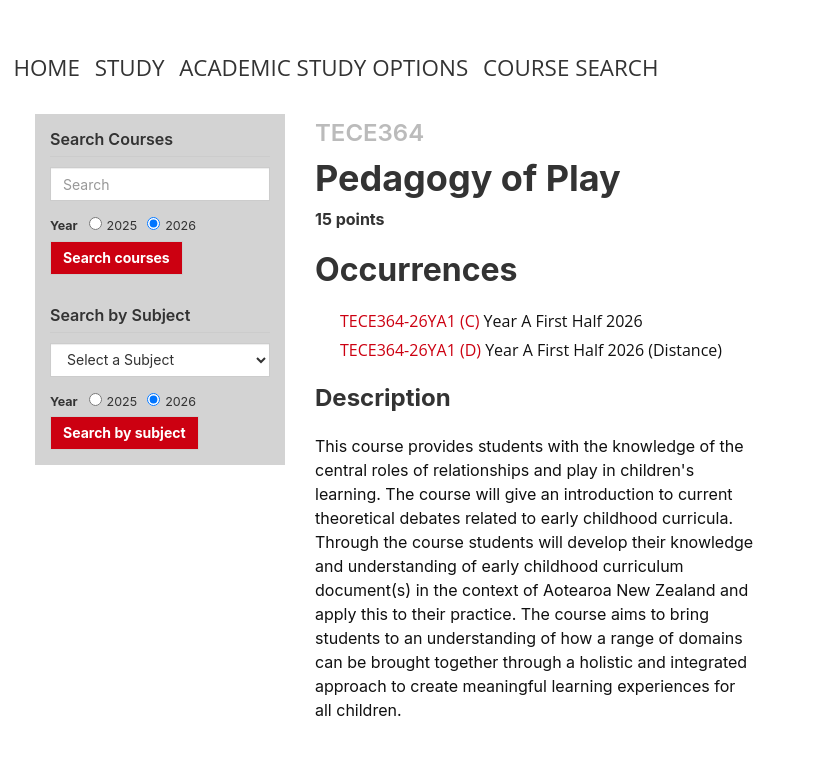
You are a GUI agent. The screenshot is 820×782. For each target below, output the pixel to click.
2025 (122, 225)
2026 (180, 225)
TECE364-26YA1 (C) (409, 321)
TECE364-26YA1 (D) (410, 350)
